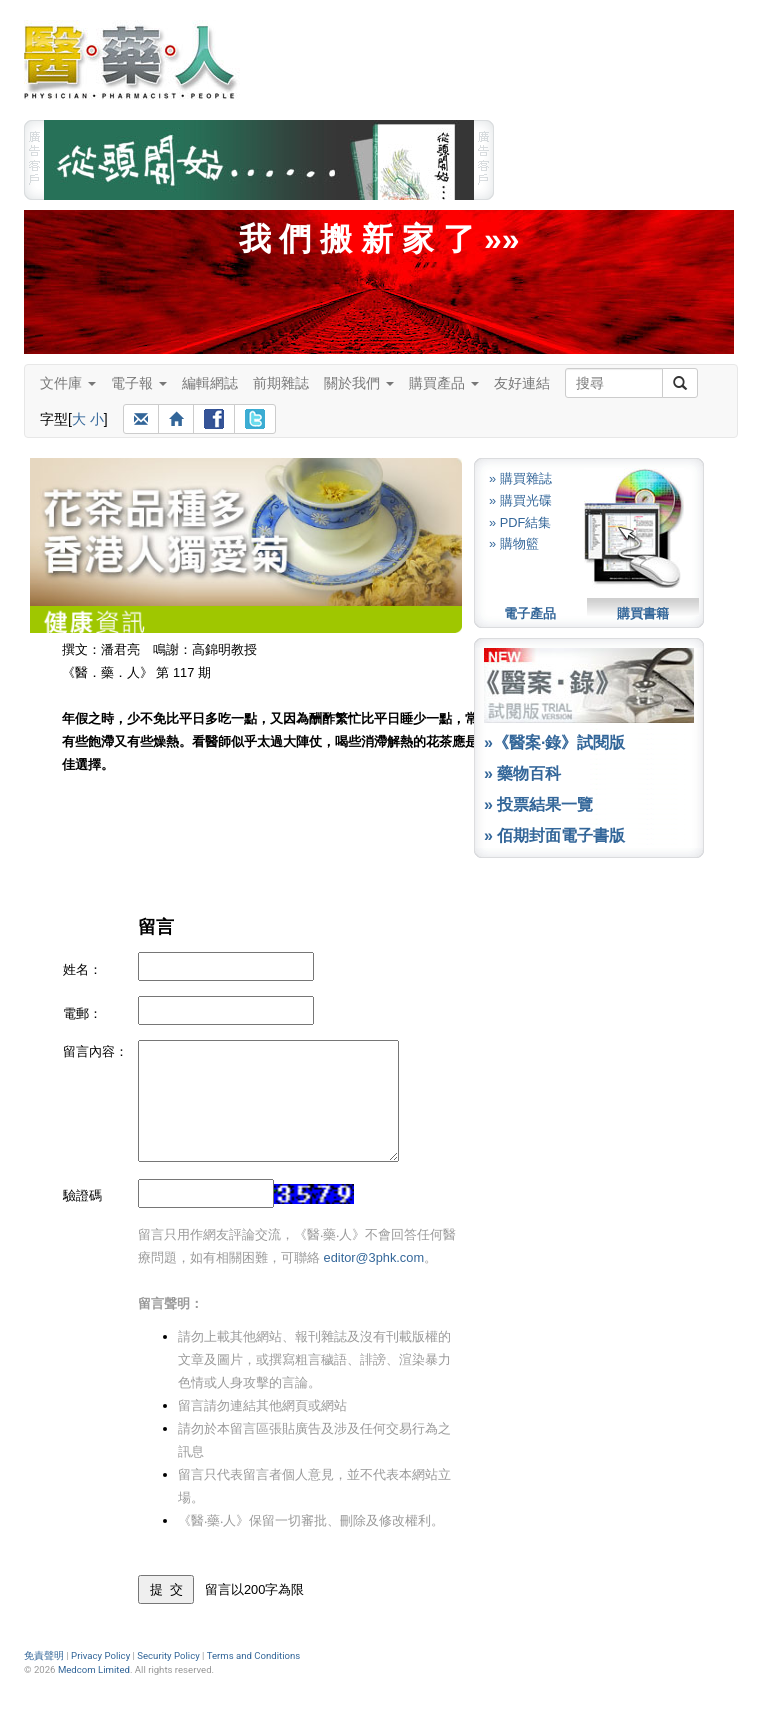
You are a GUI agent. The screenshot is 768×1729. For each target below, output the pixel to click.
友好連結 (522, 383)
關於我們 (359, 383)
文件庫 (68, 383)
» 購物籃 (514, 543)
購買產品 (444, 383)
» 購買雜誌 (520, 478)
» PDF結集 (520, 522)
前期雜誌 (281, 383)
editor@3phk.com (374, 1257)
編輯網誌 (210, 383)
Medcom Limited (94, 1669)
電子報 (139, 383)
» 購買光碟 (520, 500)
